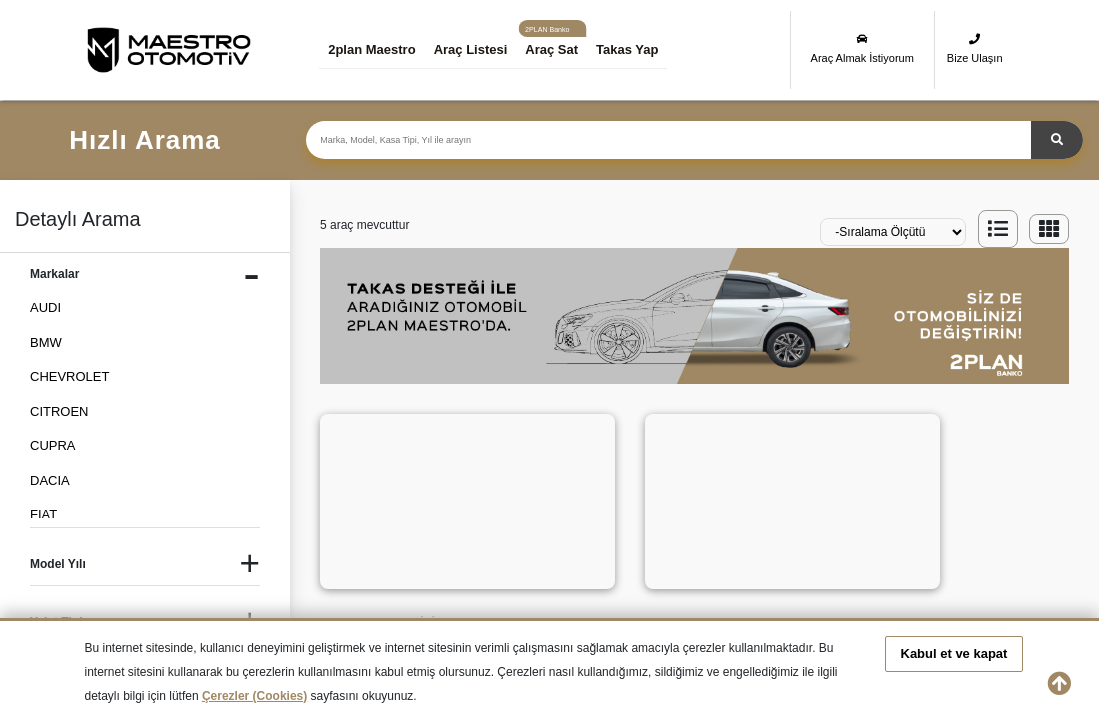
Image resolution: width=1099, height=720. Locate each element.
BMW (46, 342)
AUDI (45, 307)
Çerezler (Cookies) (254, 696)
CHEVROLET (69, 376)
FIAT (43, 514)
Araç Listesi (474, 49)
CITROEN (59, 411)
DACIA (50, 480)
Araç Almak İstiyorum (862, 48)
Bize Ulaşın (975, 48)
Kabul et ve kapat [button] (954, 653)
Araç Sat (554, 49)
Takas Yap (630, 49)
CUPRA (53, 445)
